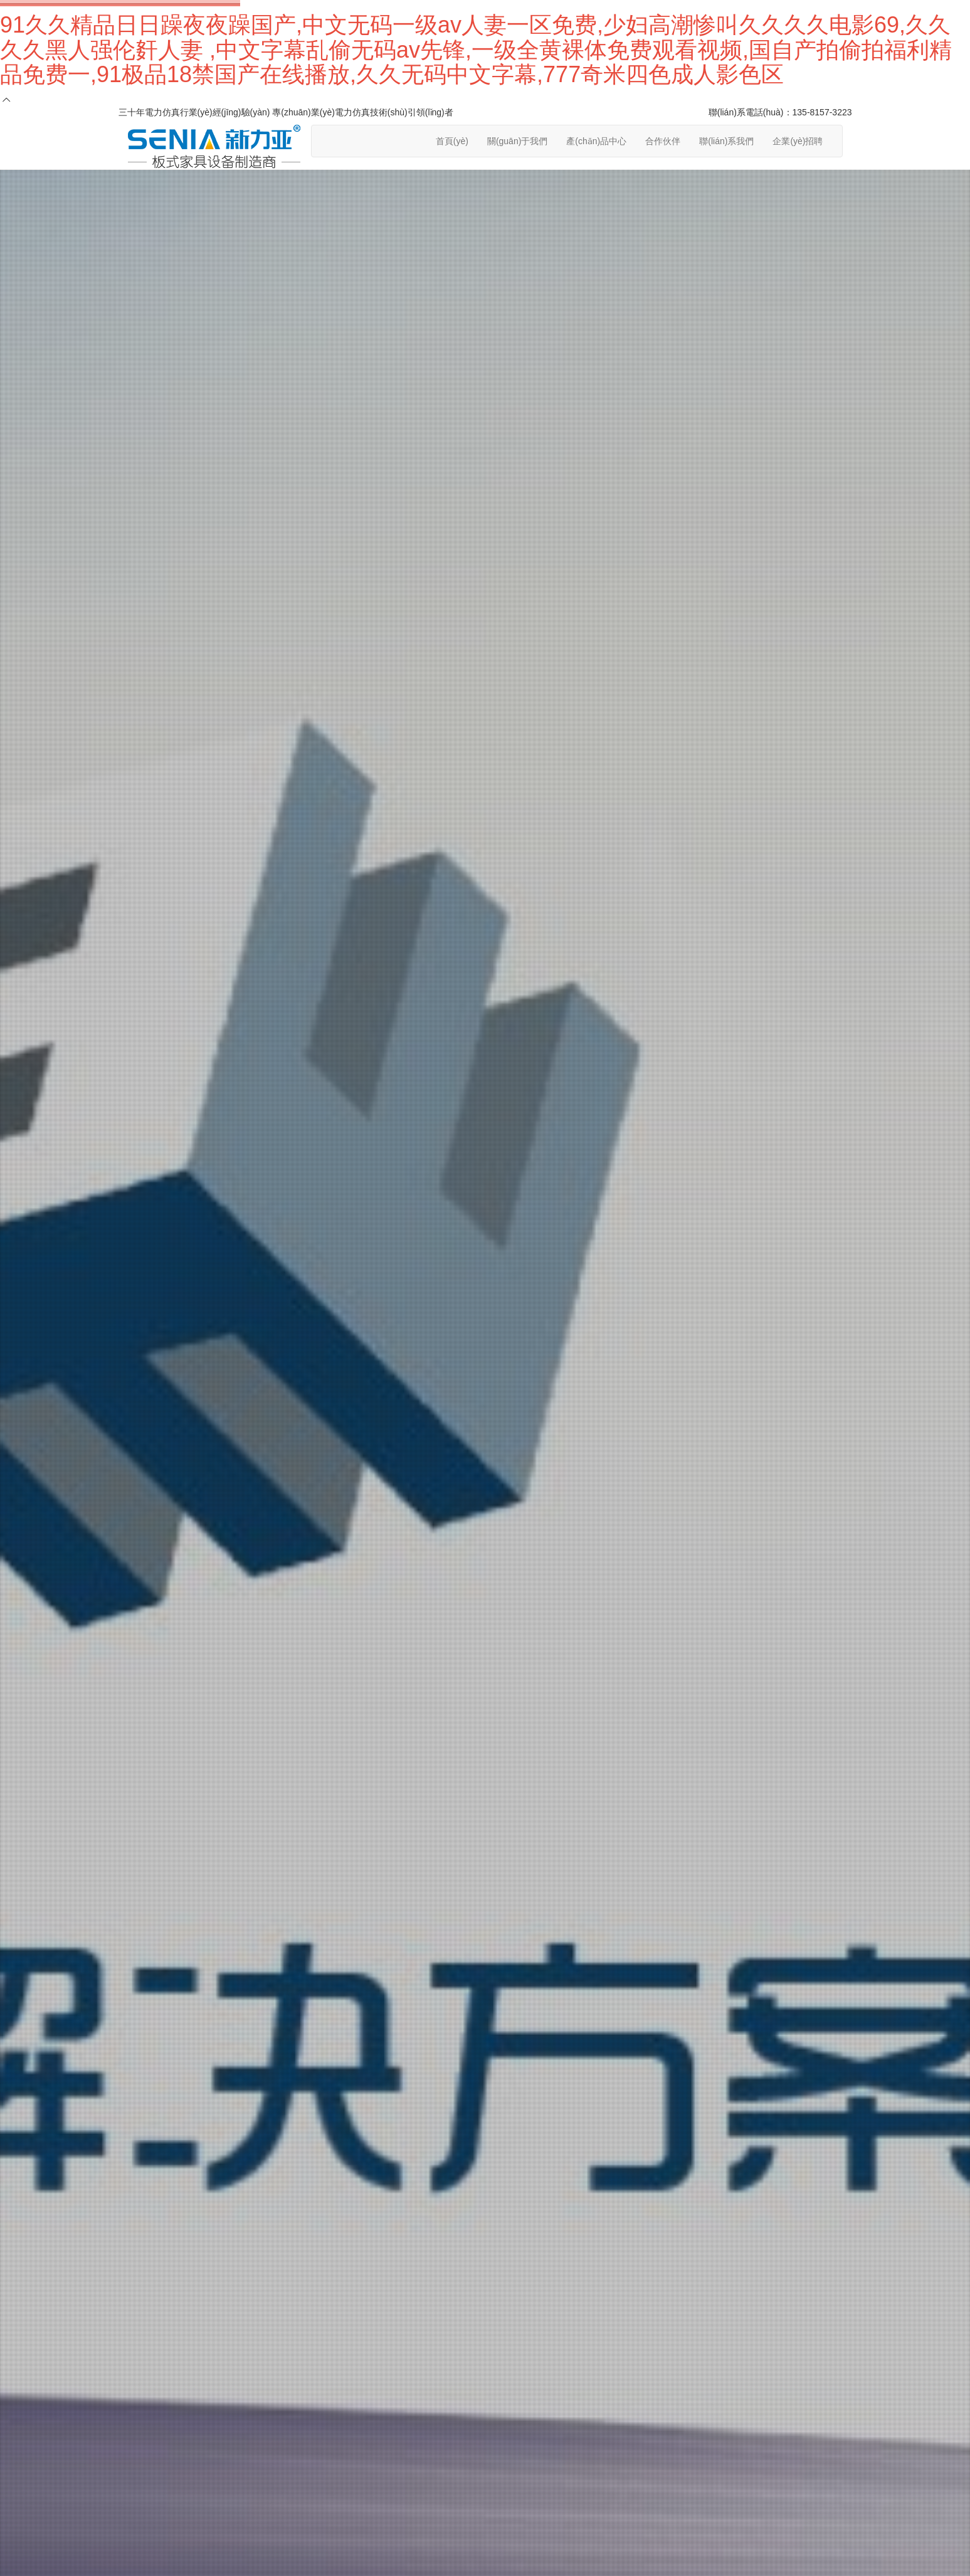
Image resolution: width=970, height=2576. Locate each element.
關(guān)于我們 (517, 141)
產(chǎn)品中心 (596, 141)
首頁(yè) (452, 141)
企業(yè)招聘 (797, 141)
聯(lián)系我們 (726, 141)
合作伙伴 (662, 141)
